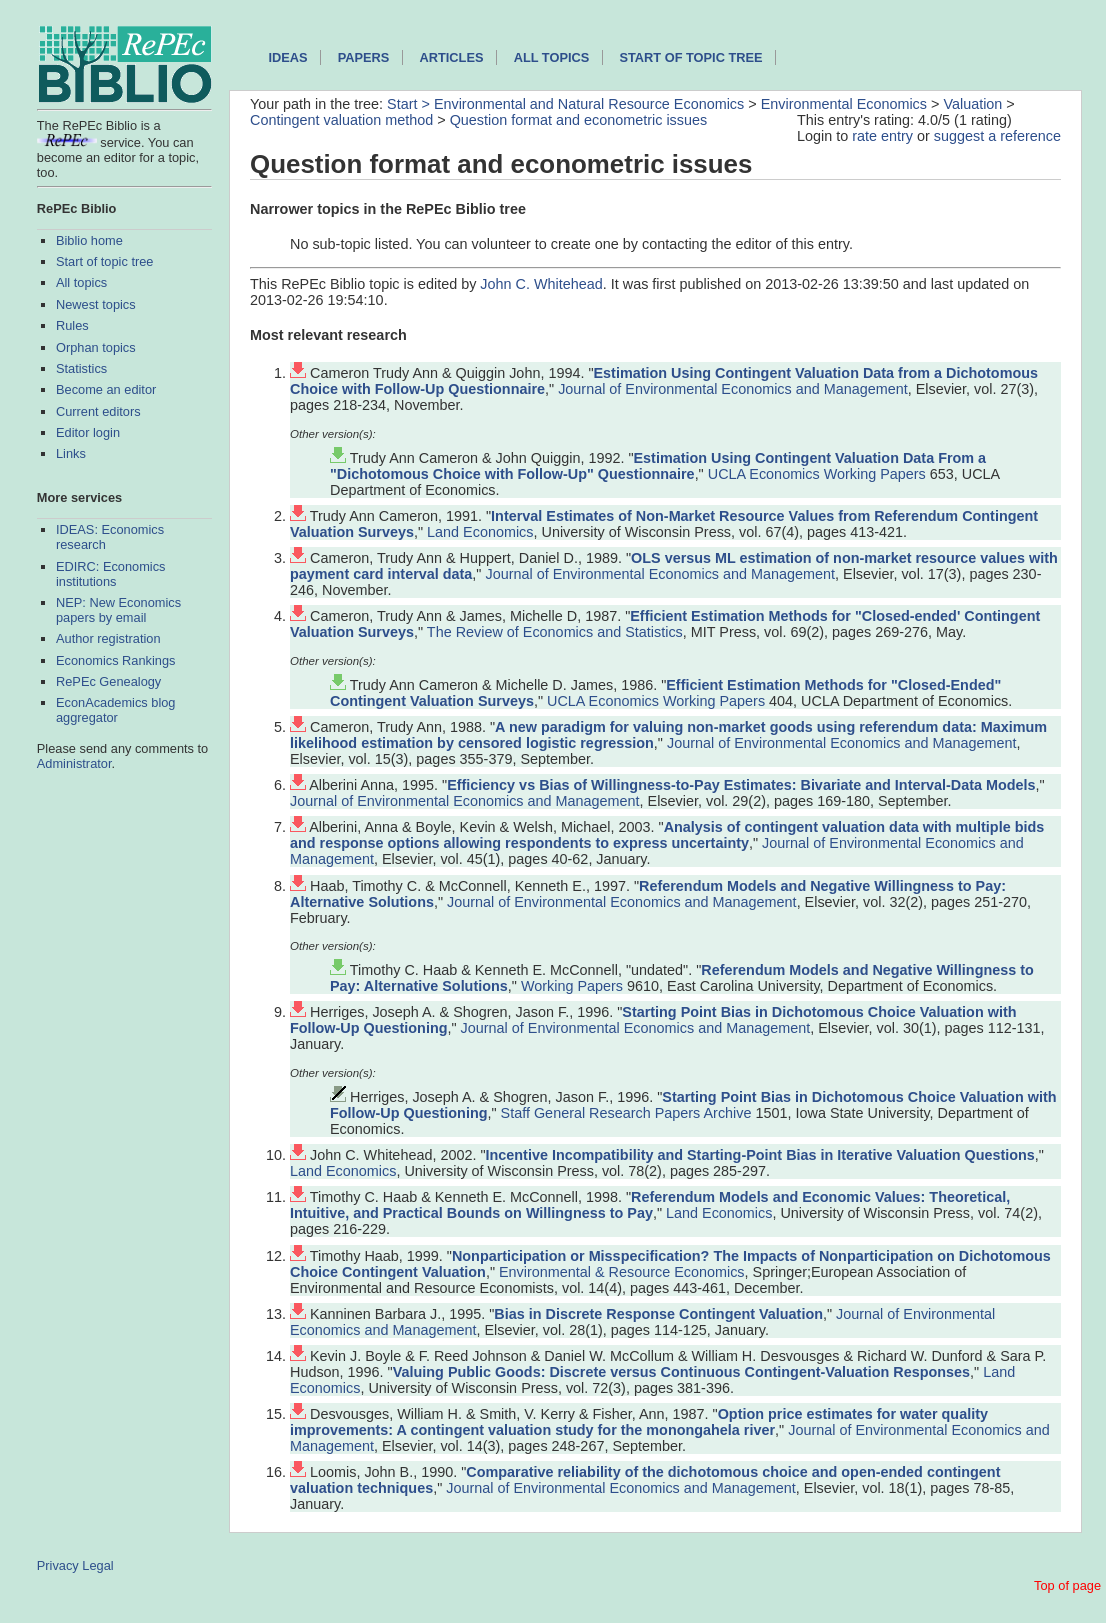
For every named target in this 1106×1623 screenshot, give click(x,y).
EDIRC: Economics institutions (111, 574)
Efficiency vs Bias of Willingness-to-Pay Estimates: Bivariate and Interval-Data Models (741, 785)
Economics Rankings (116, 660)
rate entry (882, 136)
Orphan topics (96, 347)
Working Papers (572, 986)
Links (71, 453)
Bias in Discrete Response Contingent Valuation (658, 1314)
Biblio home (89, 240)
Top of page (1067, 1585)
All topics (81, 282)
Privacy (58, 1565)
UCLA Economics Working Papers (817, 474)
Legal (97, 1565)
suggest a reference (997, 136)
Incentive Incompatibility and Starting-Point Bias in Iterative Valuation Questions (760, 1155)
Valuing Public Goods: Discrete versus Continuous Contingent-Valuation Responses (681, 1372)
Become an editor (106, 389)
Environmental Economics (844, 104)
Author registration (108, 638)
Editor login (88, 432)
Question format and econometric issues (579, 120)
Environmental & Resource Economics (622, 1272)
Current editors (98, 411)
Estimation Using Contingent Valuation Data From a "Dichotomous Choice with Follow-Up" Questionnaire (658, 466)
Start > (410, 104)
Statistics (81, 368)
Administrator (74, 763)
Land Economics (480, 532)
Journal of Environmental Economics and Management (733, 389)
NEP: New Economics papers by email (118, 610)
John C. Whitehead (541, 284)
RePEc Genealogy (108, 681)
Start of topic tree (104, 261)
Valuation (972, 104)
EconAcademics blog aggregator (116, 710)
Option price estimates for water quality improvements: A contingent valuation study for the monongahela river (639, 1422)
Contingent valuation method (341, 120)
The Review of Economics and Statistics (555, 632)
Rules (72, 325)
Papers (364, 57)
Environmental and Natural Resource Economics (589, 104)
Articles (452, 57)
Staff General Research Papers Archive (626, 1113)
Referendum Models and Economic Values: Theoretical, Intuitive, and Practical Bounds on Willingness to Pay (650, 1205)
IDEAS (287, 57)
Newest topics (96, 304)
